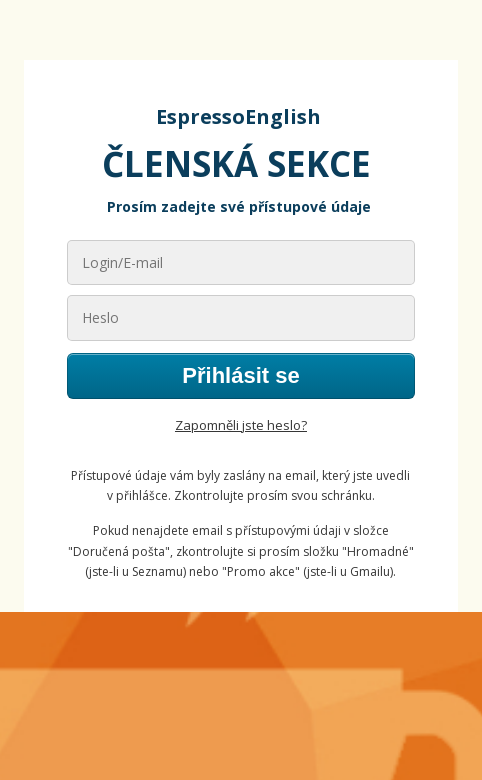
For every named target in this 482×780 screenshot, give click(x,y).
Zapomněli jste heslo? (241, 425)
